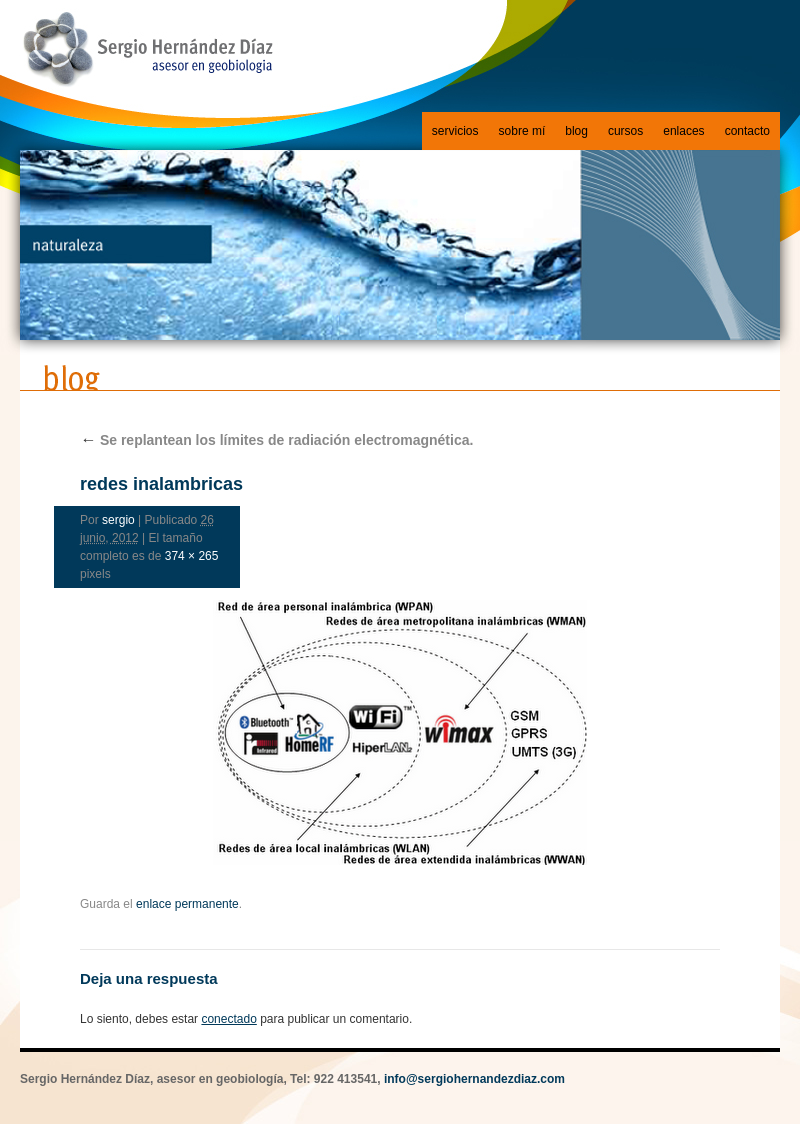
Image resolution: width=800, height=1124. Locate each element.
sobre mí (522, 131)
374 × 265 (192, 556)
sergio (118, 520)
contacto (747, 131)
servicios (455, 131)
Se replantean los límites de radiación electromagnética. (276, 440)
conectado (228, 1019)
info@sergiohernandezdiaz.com (474, 1079)
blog (576, 131)
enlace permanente (187, 904)
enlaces (683, 131)
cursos (625, 131)
